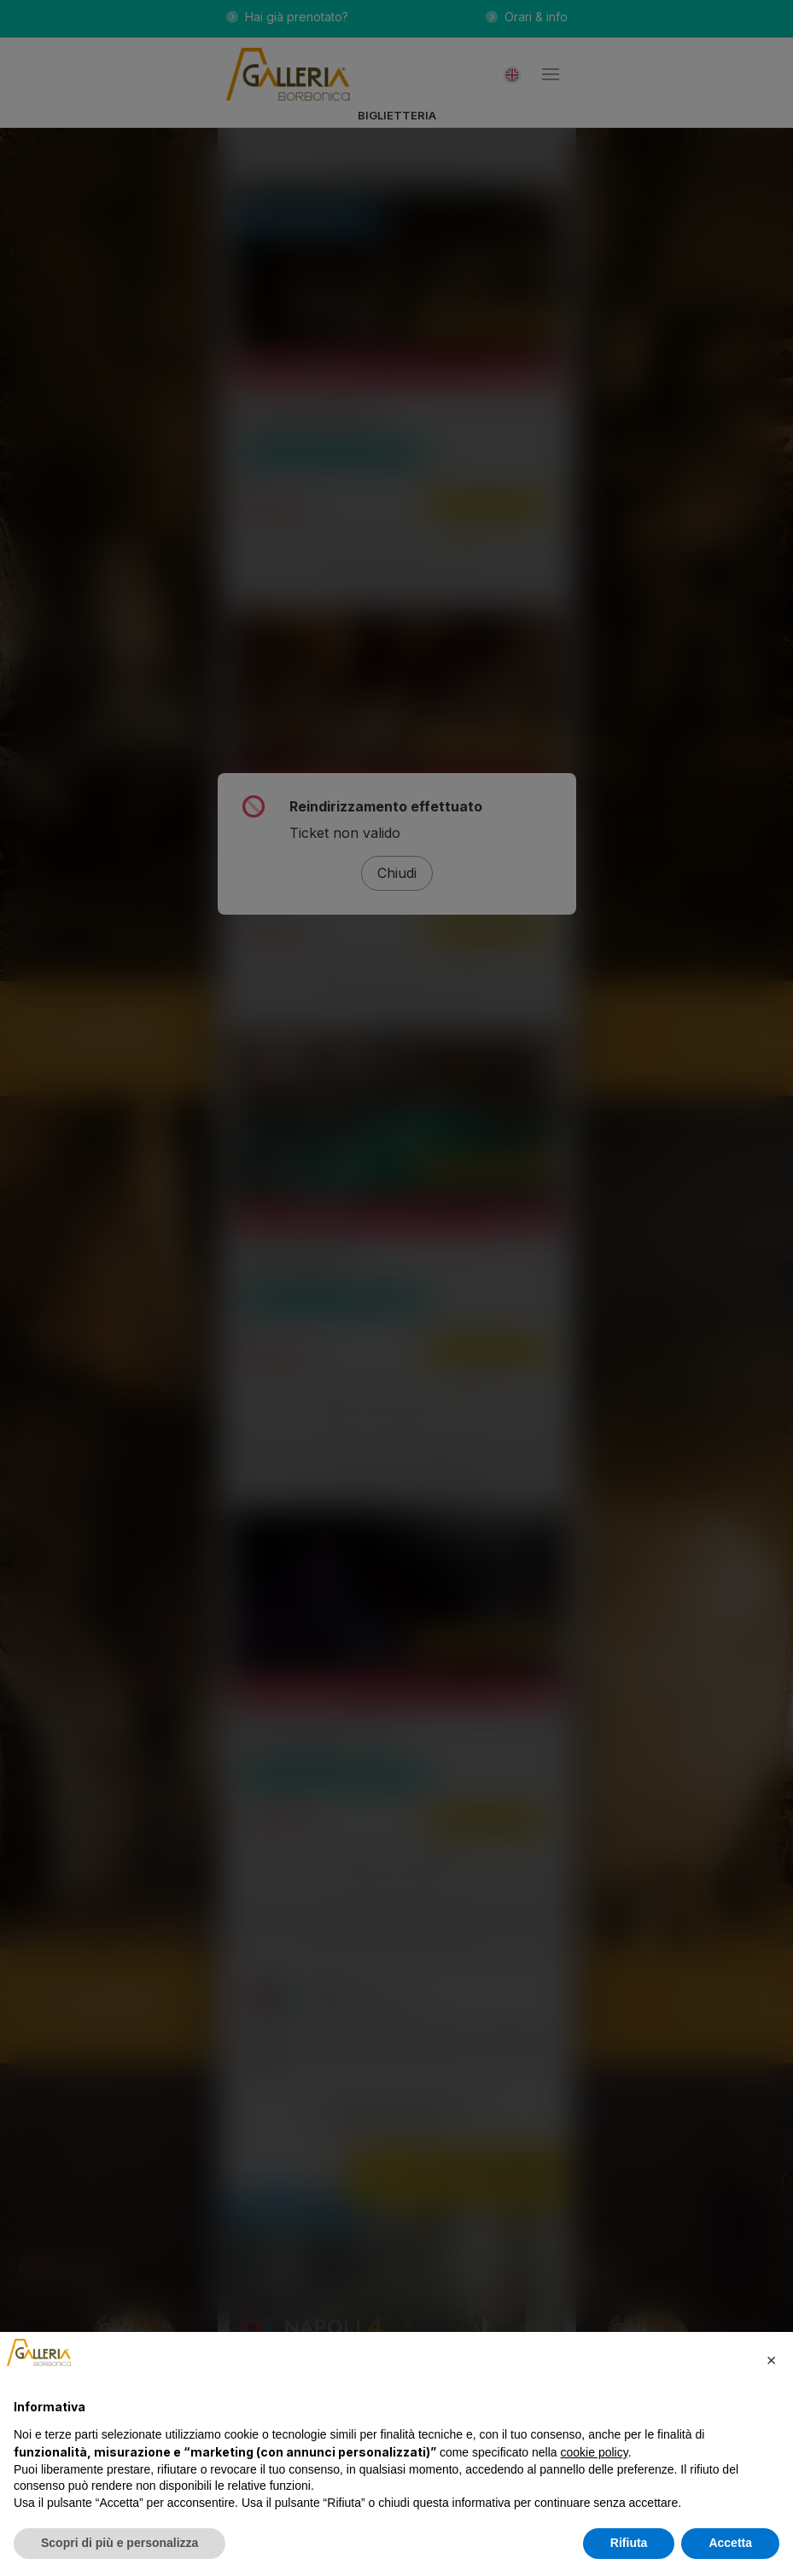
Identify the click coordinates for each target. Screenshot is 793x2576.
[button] (770, 2359)
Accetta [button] (730, 2543)
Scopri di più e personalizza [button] (119, 2543)
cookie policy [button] (594, 2452)
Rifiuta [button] (629, 2543)
